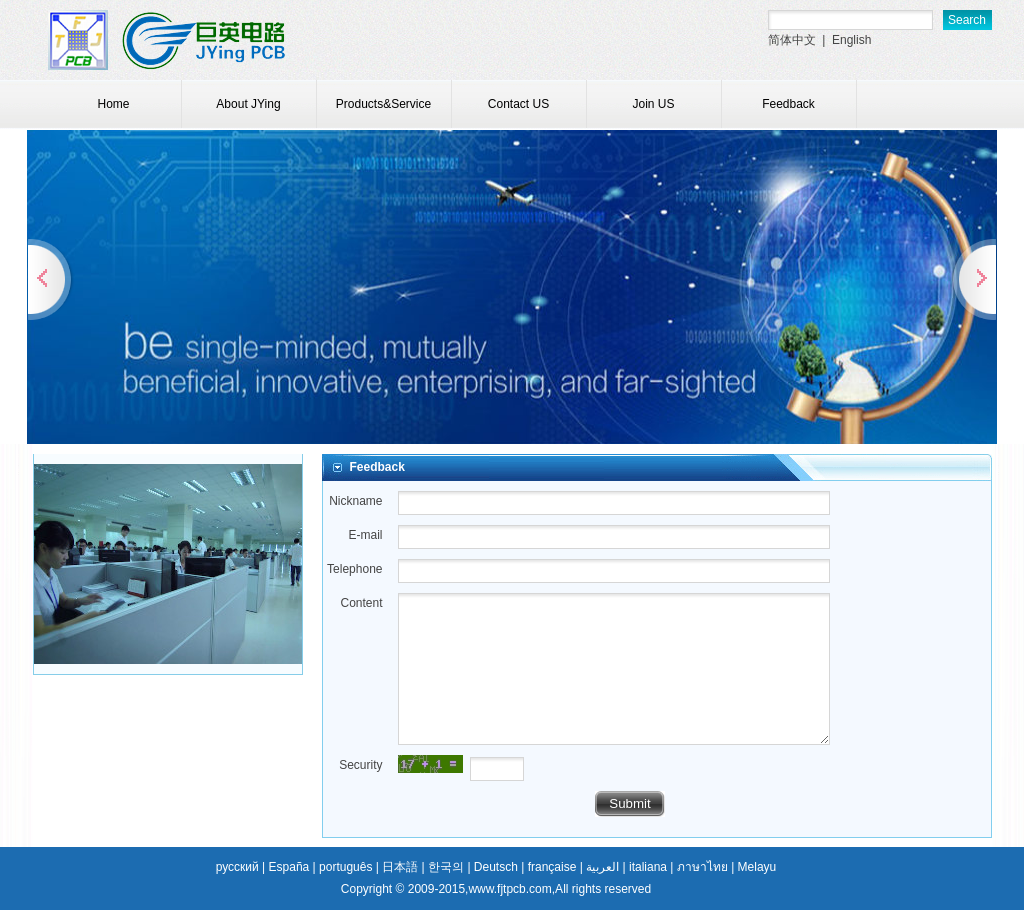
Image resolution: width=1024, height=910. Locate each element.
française (552, 867)
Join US (653, 104)
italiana (648, 867)
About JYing (248, 104)
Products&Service (383, 104)
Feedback (788, 104)
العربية (602, 867)
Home (113, 104)
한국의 (446, 867)
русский (237, 867)
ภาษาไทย (702, 867)
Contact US (518, 104)
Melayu (757, 867)
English (851, 40)
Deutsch (496, 867)
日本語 (400, 867)
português (345, 867)
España (289, 867)
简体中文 (792, 40)
